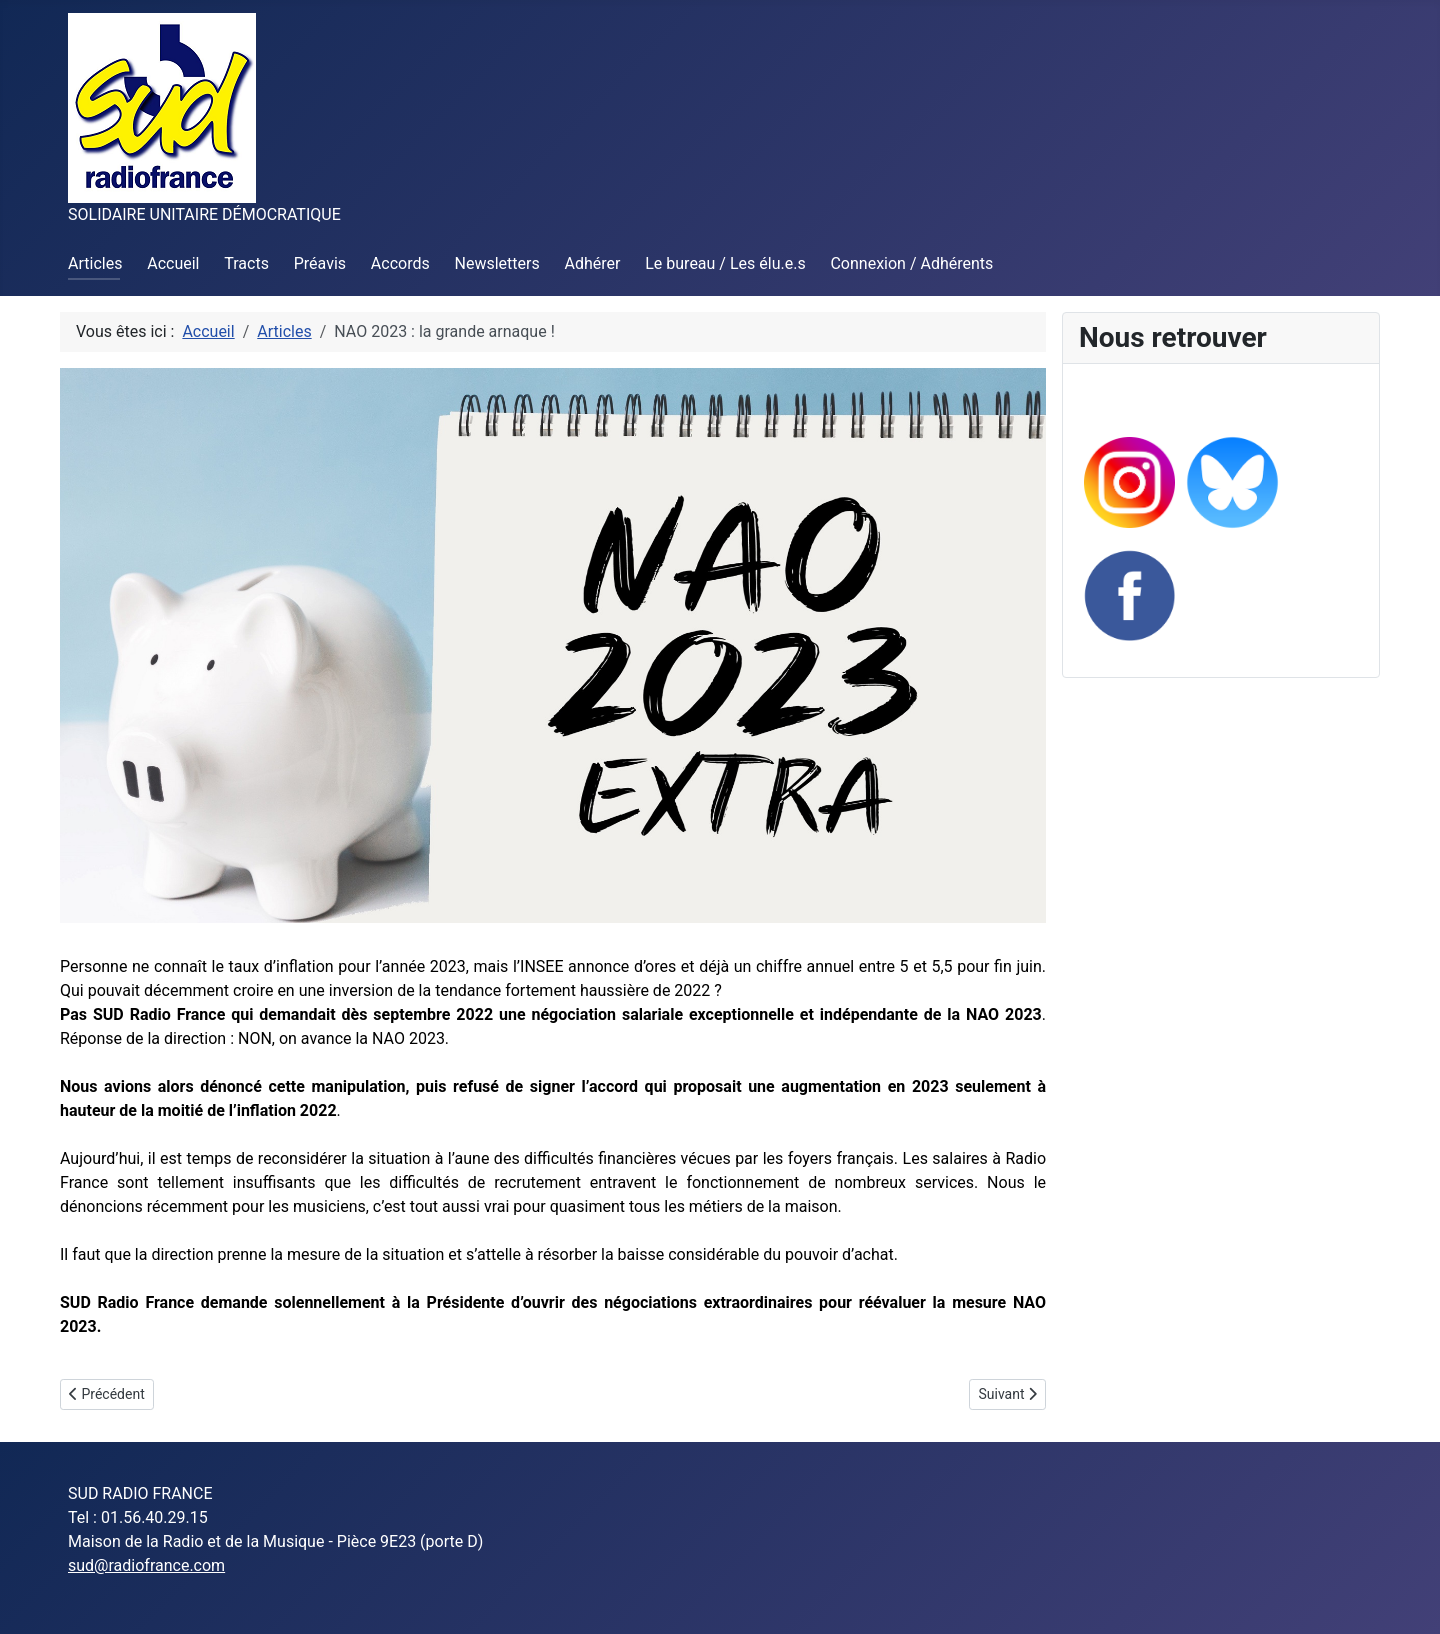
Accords (400, 263)
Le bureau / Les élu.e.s (725, 263)
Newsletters (497, 263)
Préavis (320, 263)
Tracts (246, 263)
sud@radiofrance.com (146, 1565)
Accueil (173, 263)
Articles (95, 263)
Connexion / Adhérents (911, 263)
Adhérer (593, 263)
